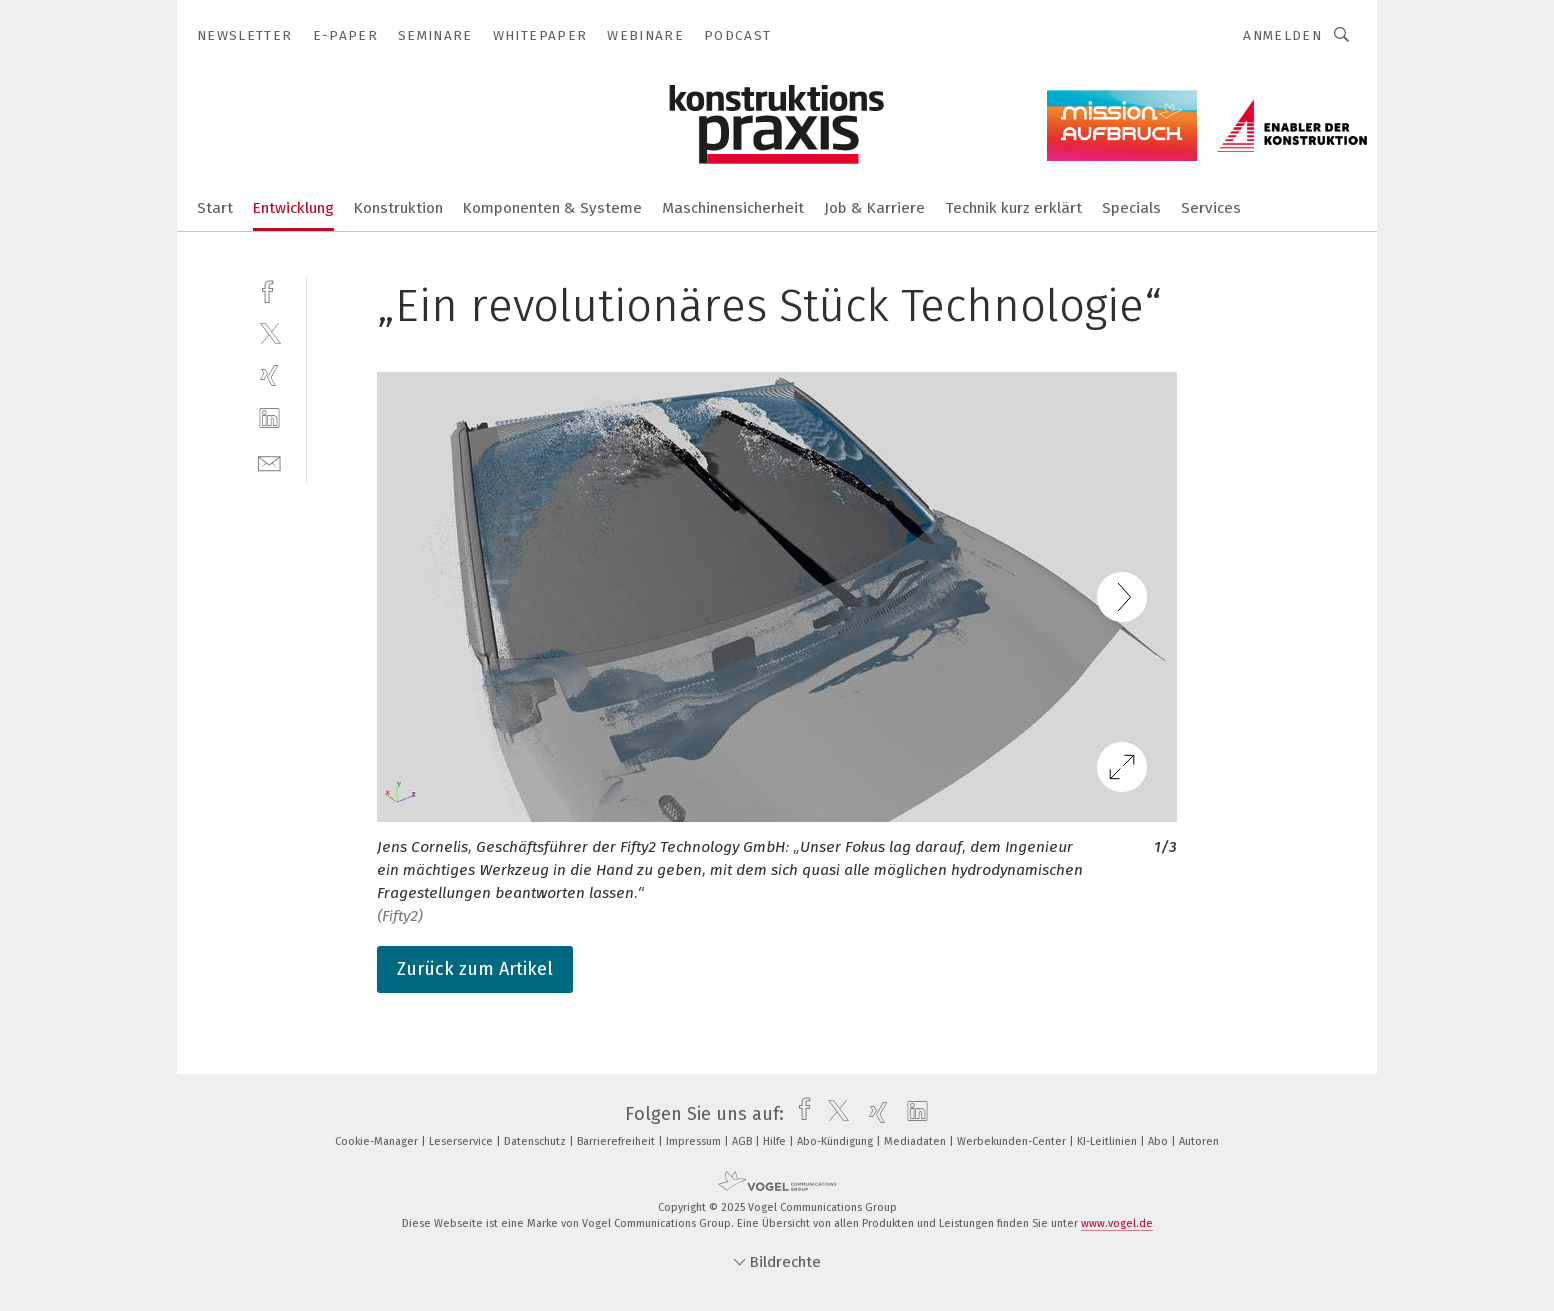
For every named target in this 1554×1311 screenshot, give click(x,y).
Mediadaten (916, 1141)
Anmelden (1282, 35)
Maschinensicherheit (733, 208)
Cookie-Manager (378, 1141)
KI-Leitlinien (1108, 1141)
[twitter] (269, 332)
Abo (1159, 1141)
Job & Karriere (874, 208)
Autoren (1199, 1141)
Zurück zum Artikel (475, 969)
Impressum (695, 1141)
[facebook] (269, 289)
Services (1211, 208)
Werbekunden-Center (1013, 1141)
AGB (743, 1141)
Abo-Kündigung (836, 1141)
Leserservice (462, 1141)
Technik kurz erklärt (1013, 208)
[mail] (269, 461)
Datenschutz (536, 1141)
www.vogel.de (1117, 1223)
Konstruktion (398, 208)
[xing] (269, 375)
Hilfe (776, 1141)
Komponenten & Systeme (552, 208)
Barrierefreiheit (617, 1141)
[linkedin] (269, 418)
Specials (1131, 208)
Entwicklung (293, 208)
